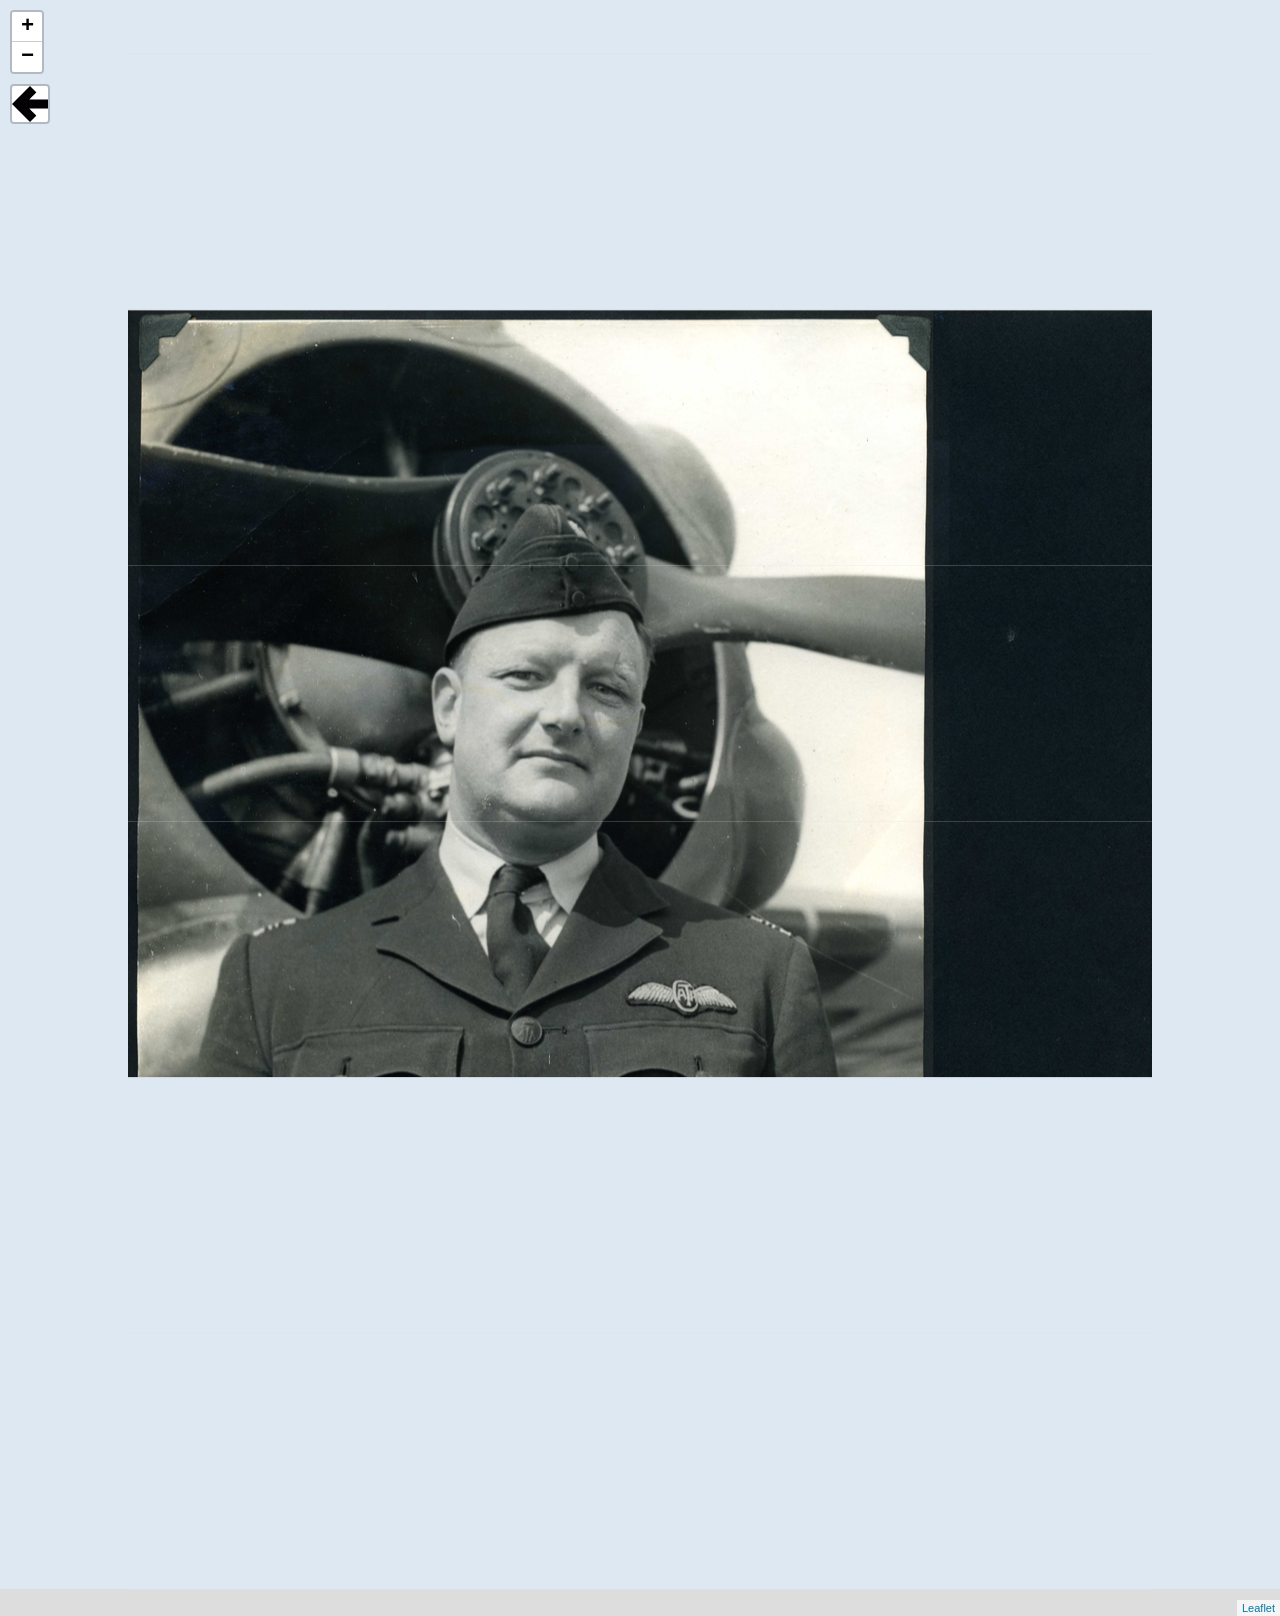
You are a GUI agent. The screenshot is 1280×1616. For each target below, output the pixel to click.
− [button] (27, 57)
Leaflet (1258, 1608)
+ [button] (27, 27)
